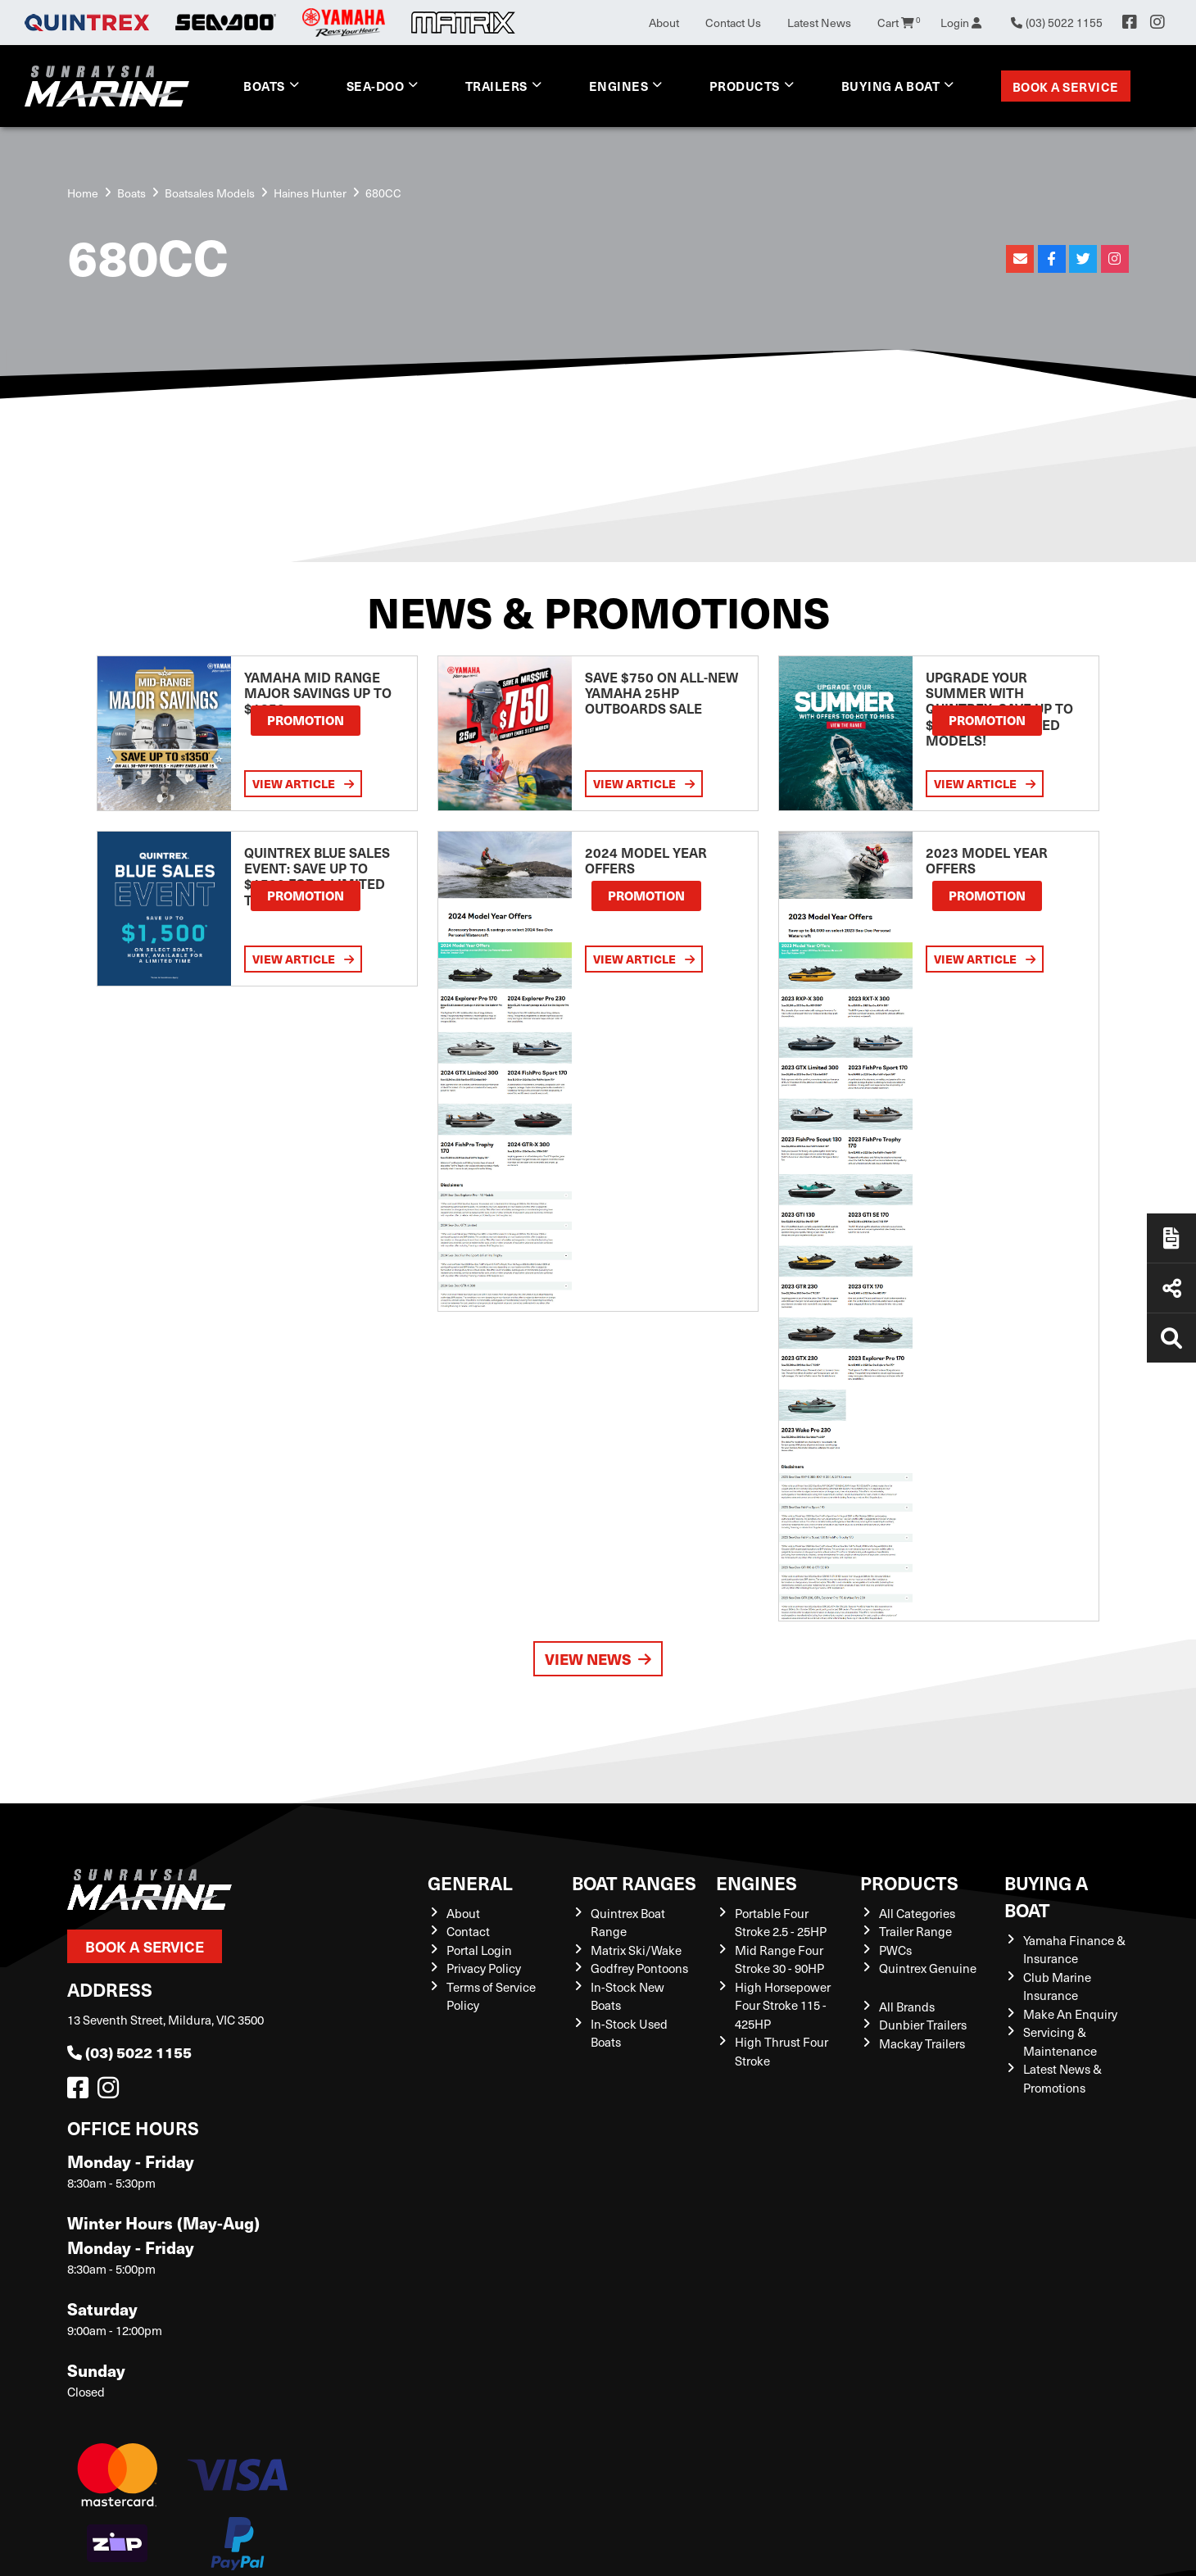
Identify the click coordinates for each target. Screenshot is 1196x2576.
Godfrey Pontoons (639, 1968)
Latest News (819, 22)
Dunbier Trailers (923, 2024)
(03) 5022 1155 (129, 2052)
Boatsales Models (210, 193)
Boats (264, 85)
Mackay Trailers (922, 2043)
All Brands (907, 2006)
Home (82, 193)
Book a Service (1066, 86)
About (664, 22)
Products (744, 85)
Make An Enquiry (1070, 2014)
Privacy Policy (483, 1968)
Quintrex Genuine (927, 1968)
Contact (468, 1931)
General (470, 1882)
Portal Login (479, 1950)
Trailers (496, 85)
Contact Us (733, 22)
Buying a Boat (890, 85)
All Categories (917, 1913)
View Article (303, 783)
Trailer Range (915, 1931)
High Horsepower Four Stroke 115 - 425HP (783, 2005)
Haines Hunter (310, 193)
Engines (619, 85)
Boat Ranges (634, 1882)
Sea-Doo (376, 85)
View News (598, 1659)
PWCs (895, 1950)
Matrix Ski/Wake (636, 1950)
